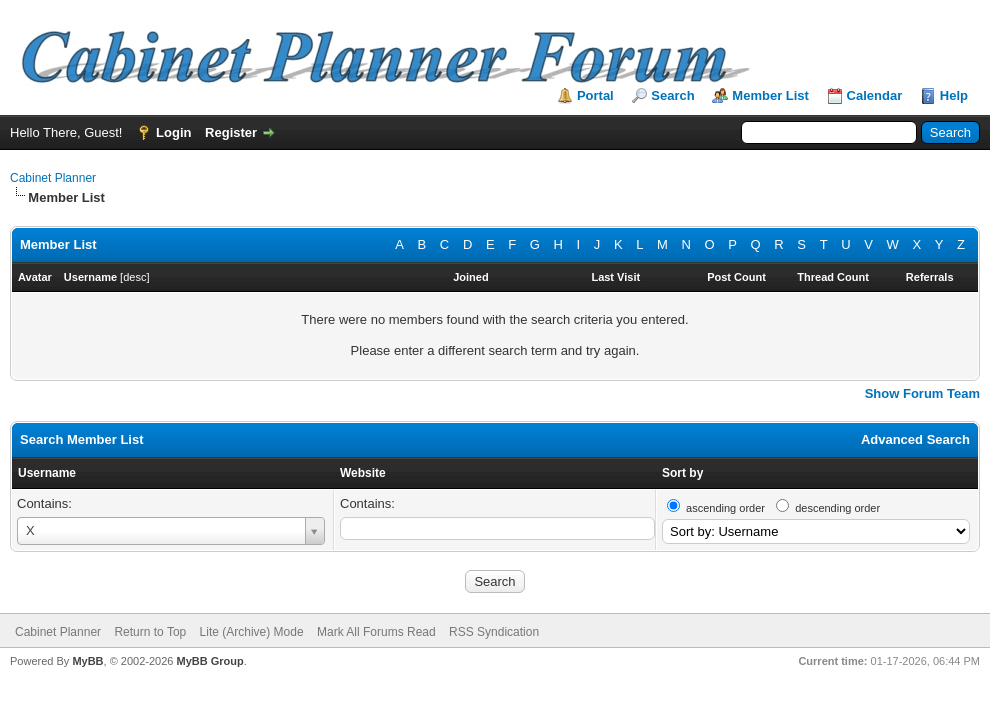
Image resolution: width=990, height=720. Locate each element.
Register (231, 132)
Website (363, 473)
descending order (837, 508)
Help (954, 95)
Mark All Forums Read (376, 632)
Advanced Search (915, 439)
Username (47, 473)
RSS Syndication (494, 632)
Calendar (875, 95)
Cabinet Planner (53, 178)
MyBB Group (209, 661)
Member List (770, 95)
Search (672, 95)
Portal (595, 95)
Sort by (682, 473)
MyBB (87, 661)
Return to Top (150, 632)
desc (134, 277)
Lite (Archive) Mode (252, 632)
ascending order (725, 508)
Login (173, 132)
